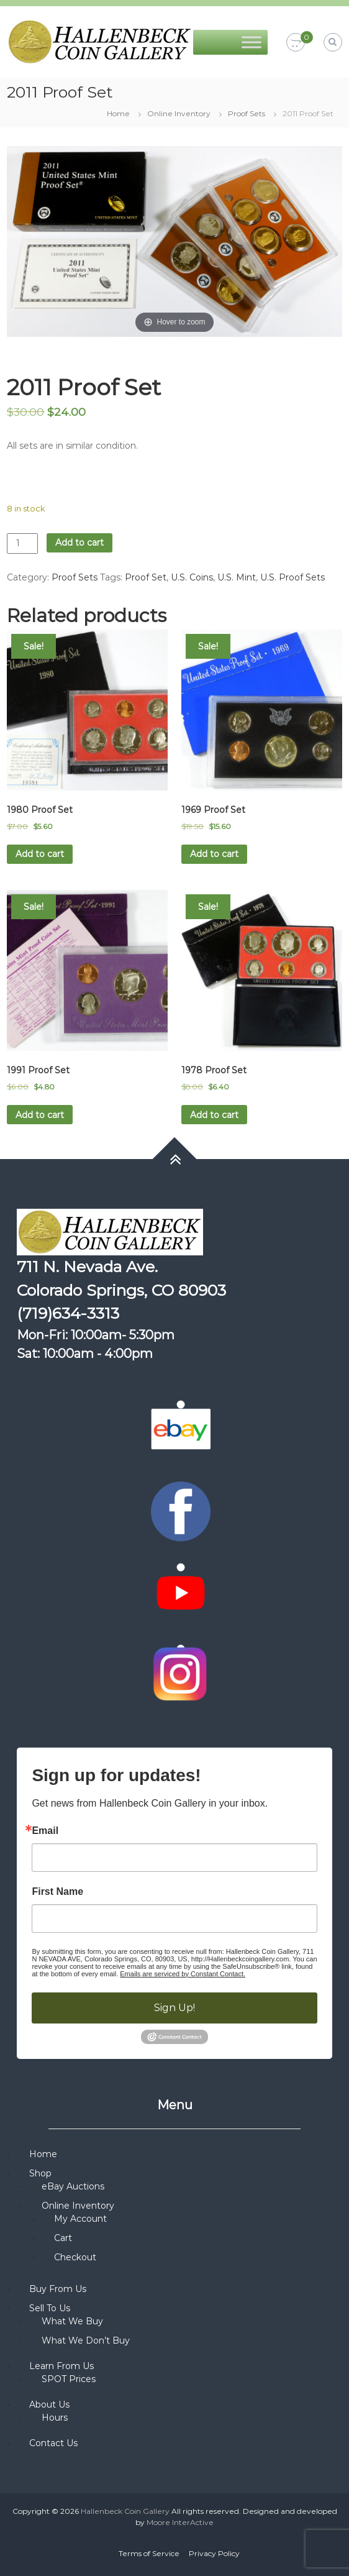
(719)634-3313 (68, 1313)
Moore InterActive (180, 2522)
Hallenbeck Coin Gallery (125, 2511)
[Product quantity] (22, 543)
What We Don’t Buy (86, 2340)
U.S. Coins (192, 577)
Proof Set (145, 577)
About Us (49, 2404)
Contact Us (53, 2443)
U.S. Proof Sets (292, 577)
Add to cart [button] (40, 853)
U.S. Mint (236, 577)
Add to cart (79, 542)
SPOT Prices (69, 2379)
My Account (80, 2218)
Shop (40, 2173)
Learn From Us (61, 2366)
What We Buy (72, 2321)
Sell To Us (49, 2308)
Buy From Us (57, 2288)
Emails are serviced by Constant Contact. (182, 1974)
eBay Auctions (73, 2186)
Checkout (75, 2257)
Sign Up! (174, 2008)
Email (45, 1831)
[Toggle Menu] (251, 42)
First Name (57, 1892)
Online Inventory (179, 113)
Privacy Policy (214, 2553)
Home (118, 113)
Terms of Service (149, 2553)
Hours (55, 2417)
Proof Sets (246, 113)
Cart (63, 2238)
